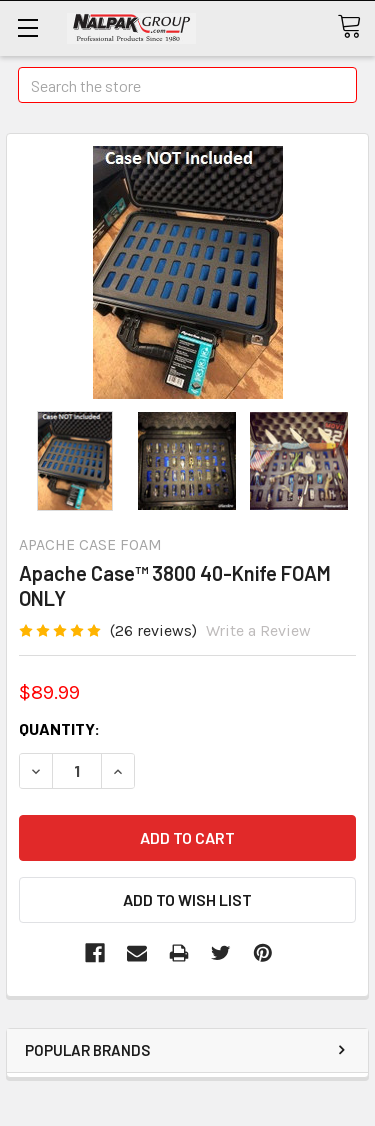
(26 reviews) (153, 630)
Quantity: (59, 728)
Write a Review (258, 630)
